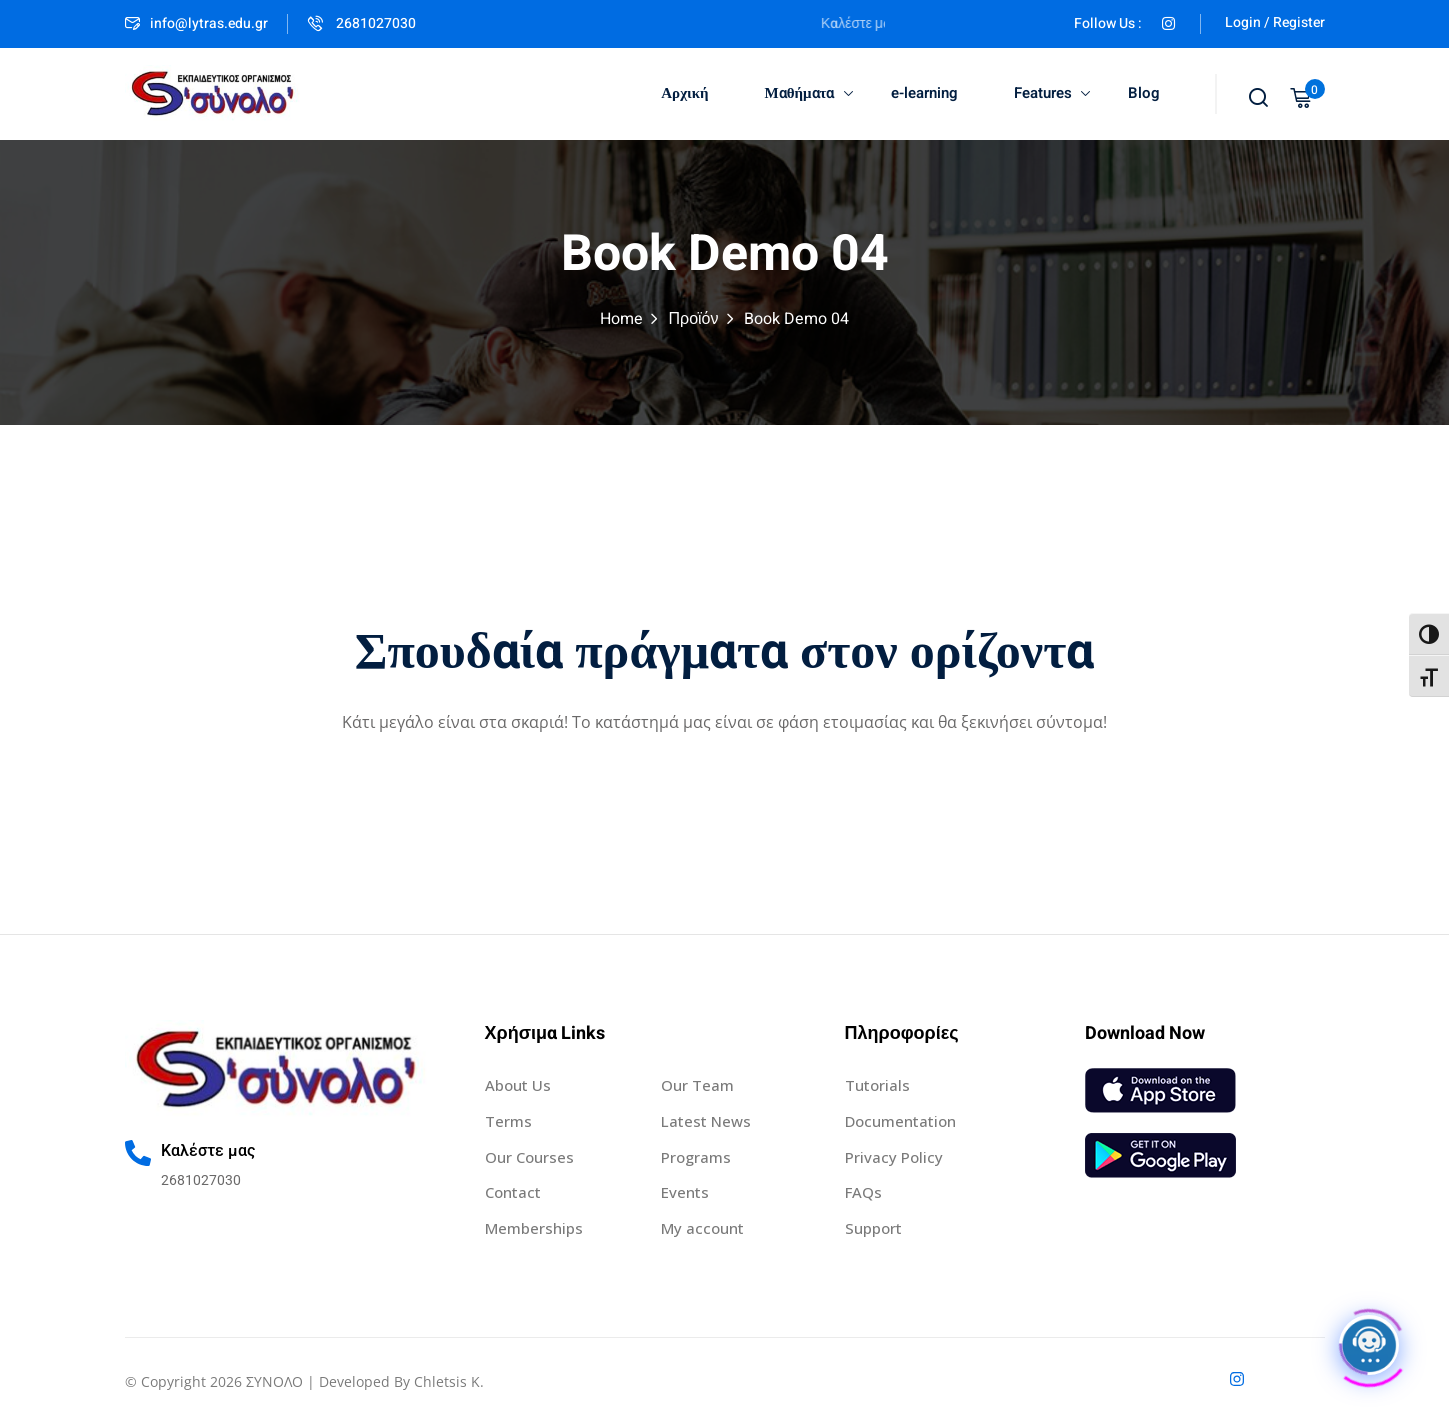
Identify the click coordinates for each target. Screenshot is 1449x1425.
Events (685, 1192)
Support (873, 1228)
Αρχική (684, 93)
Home (621, 319)
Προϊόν (693, 319)
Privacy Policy (894, 1157)
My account (702, 1228)
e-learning (924, 93)
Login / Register (1275, 22)
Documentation (900, 1121)
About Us (518, 1085)
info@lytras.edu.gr (196, 23)
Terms (508, 1121)
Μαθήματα (809, 93)
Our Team (697, 1085)
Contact (513, 1192)
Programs (696, 1157)
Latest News (706, 1121)
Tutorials (877, 1085)
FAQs (863, 1192)
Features (1052, 93)
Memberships (534, 1228)
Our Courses (529, 1157)
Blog (1144, 93)
